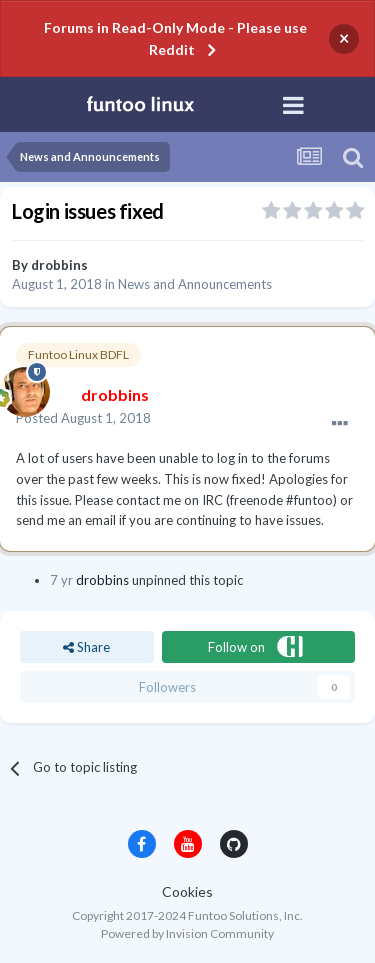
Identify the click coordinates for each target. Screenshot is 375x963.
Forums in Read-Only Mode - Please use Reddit (175, 38)
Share (86, 647)
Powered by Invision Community (187, 933)
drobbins (59, 265)
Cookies (187, 891)
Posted (83, 418)
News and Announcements (195, 284)
